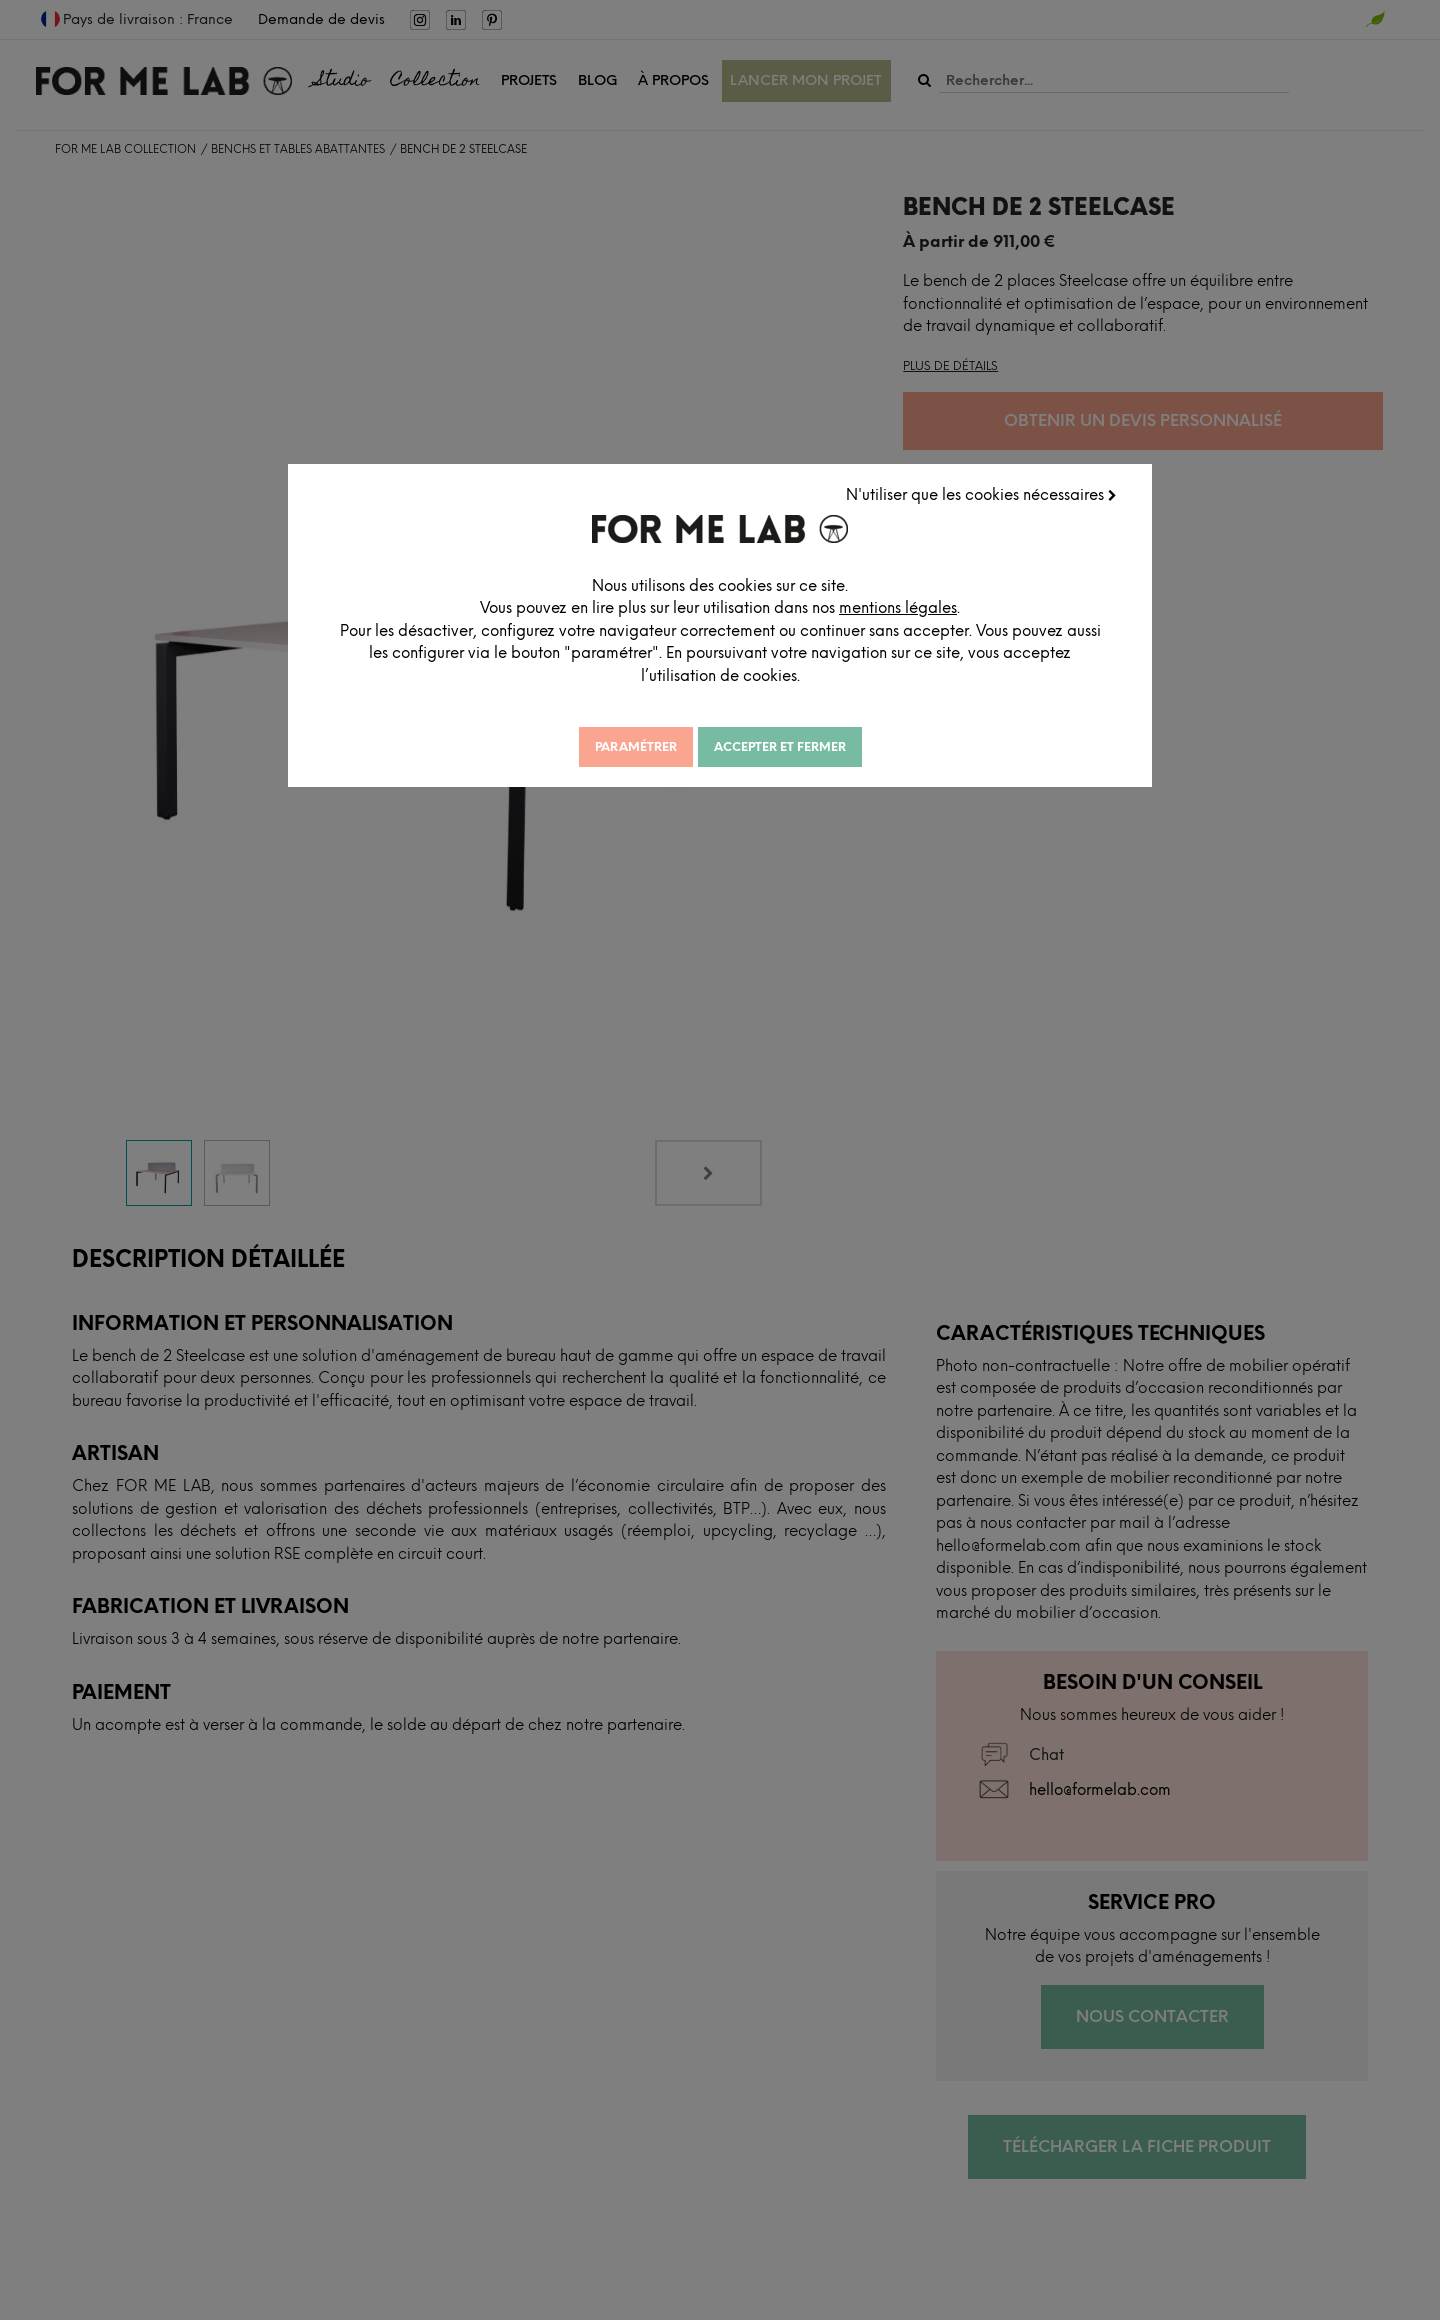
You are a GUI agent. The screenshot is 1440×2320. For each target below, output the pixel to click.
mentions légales (1018, 602)
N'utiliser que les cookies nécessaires (987, 489)
